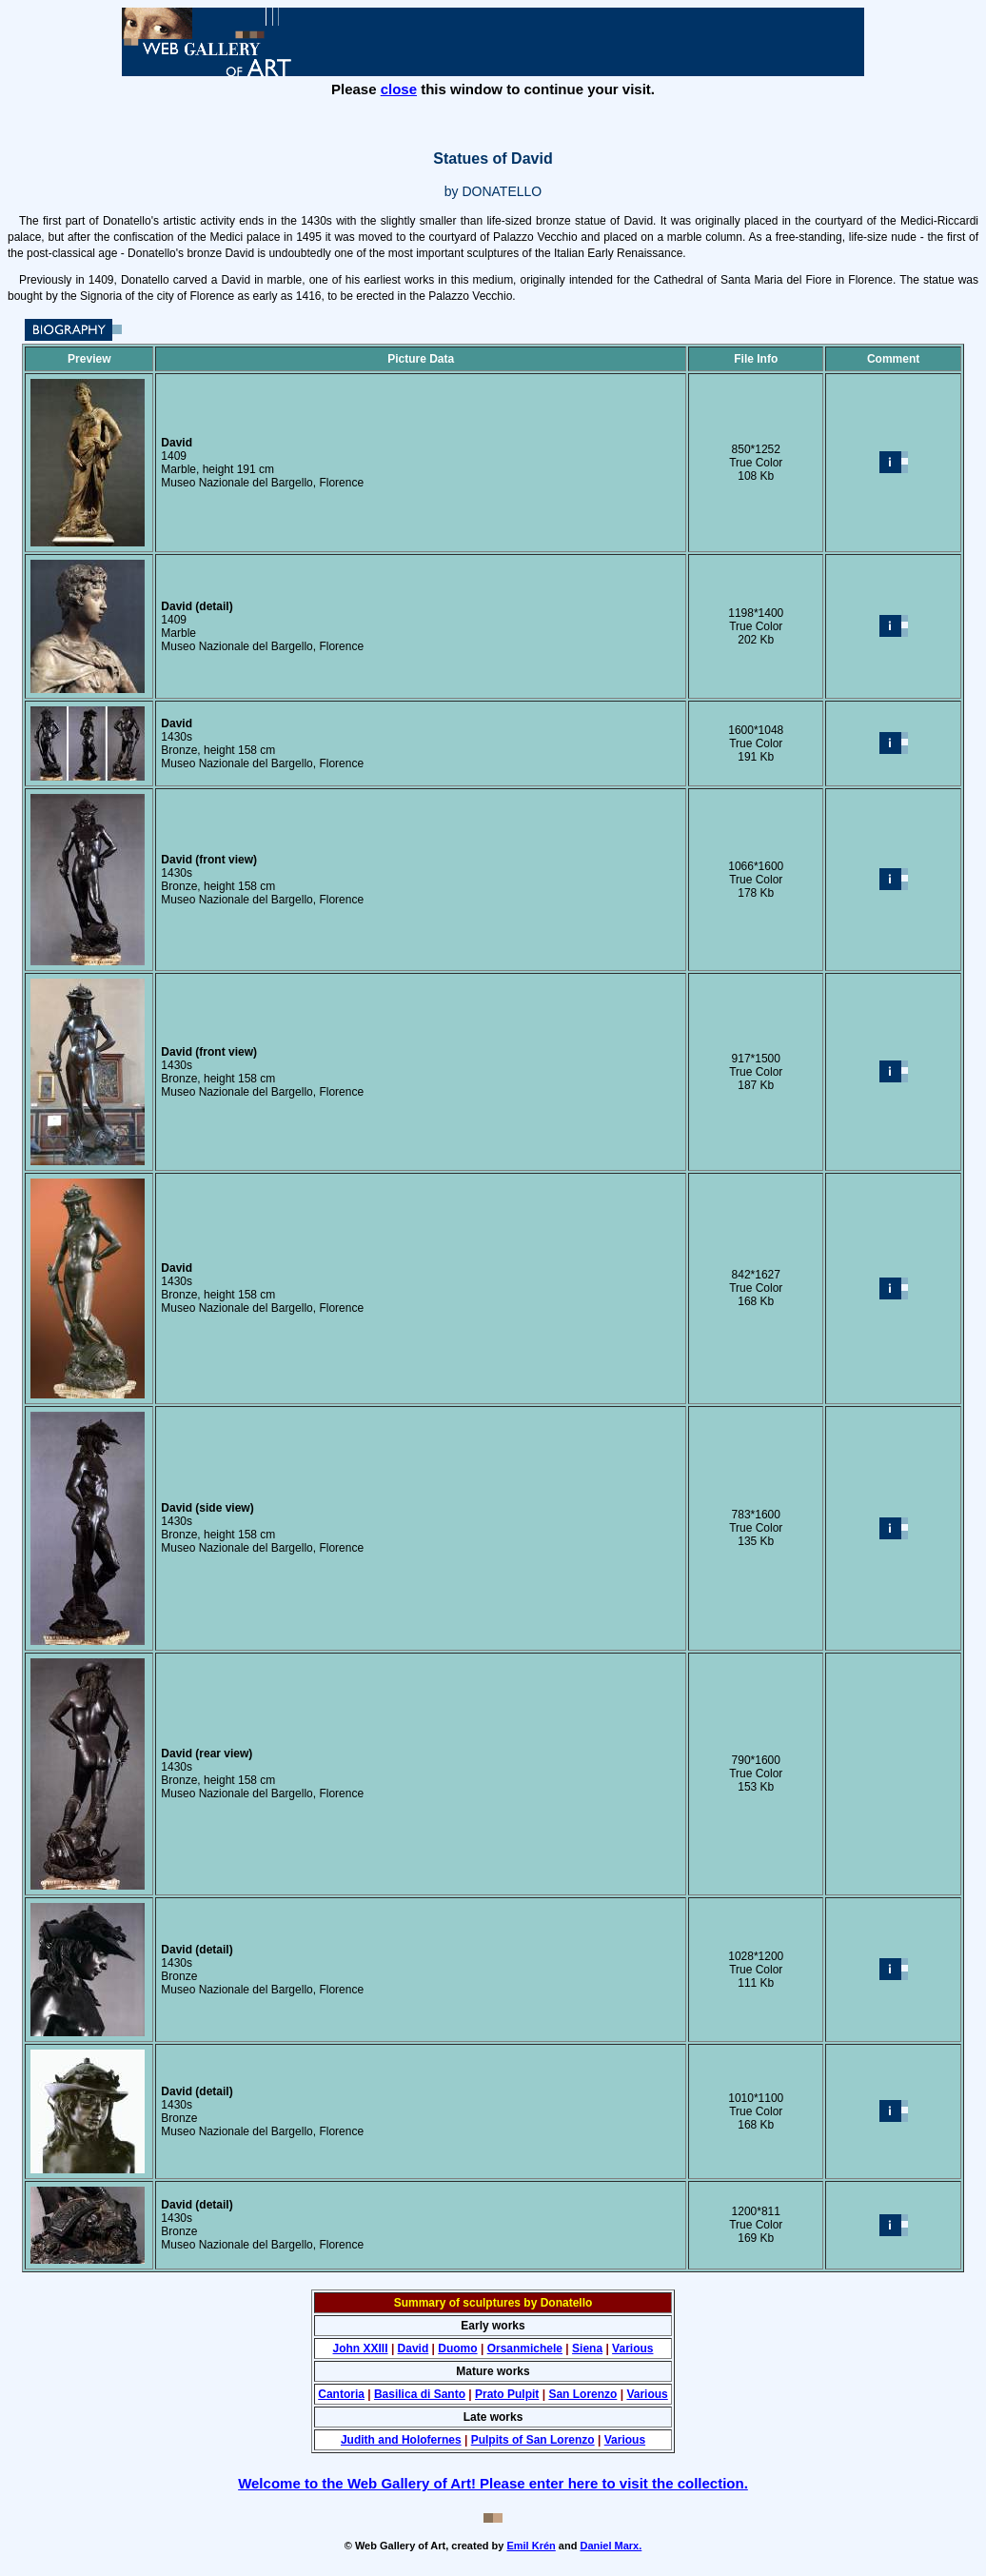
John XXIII (360, 2348)
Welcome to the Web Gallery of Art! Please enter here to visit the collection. (493, 2483)
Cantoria (341, 2394)
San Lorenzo (582, 2394)
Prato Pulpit (507, 2394)
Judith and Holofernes (401, 2440)
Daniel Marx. (610, 2545)
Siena (587, 2348)
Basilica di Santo (419, 2394)
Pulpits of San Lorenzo (533, 2440)
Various (632, 2348)
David (413, 2348)
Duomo (457, 2348)
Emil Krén (530, 2545)
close (399, 89)
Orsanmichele (524, 2348)
